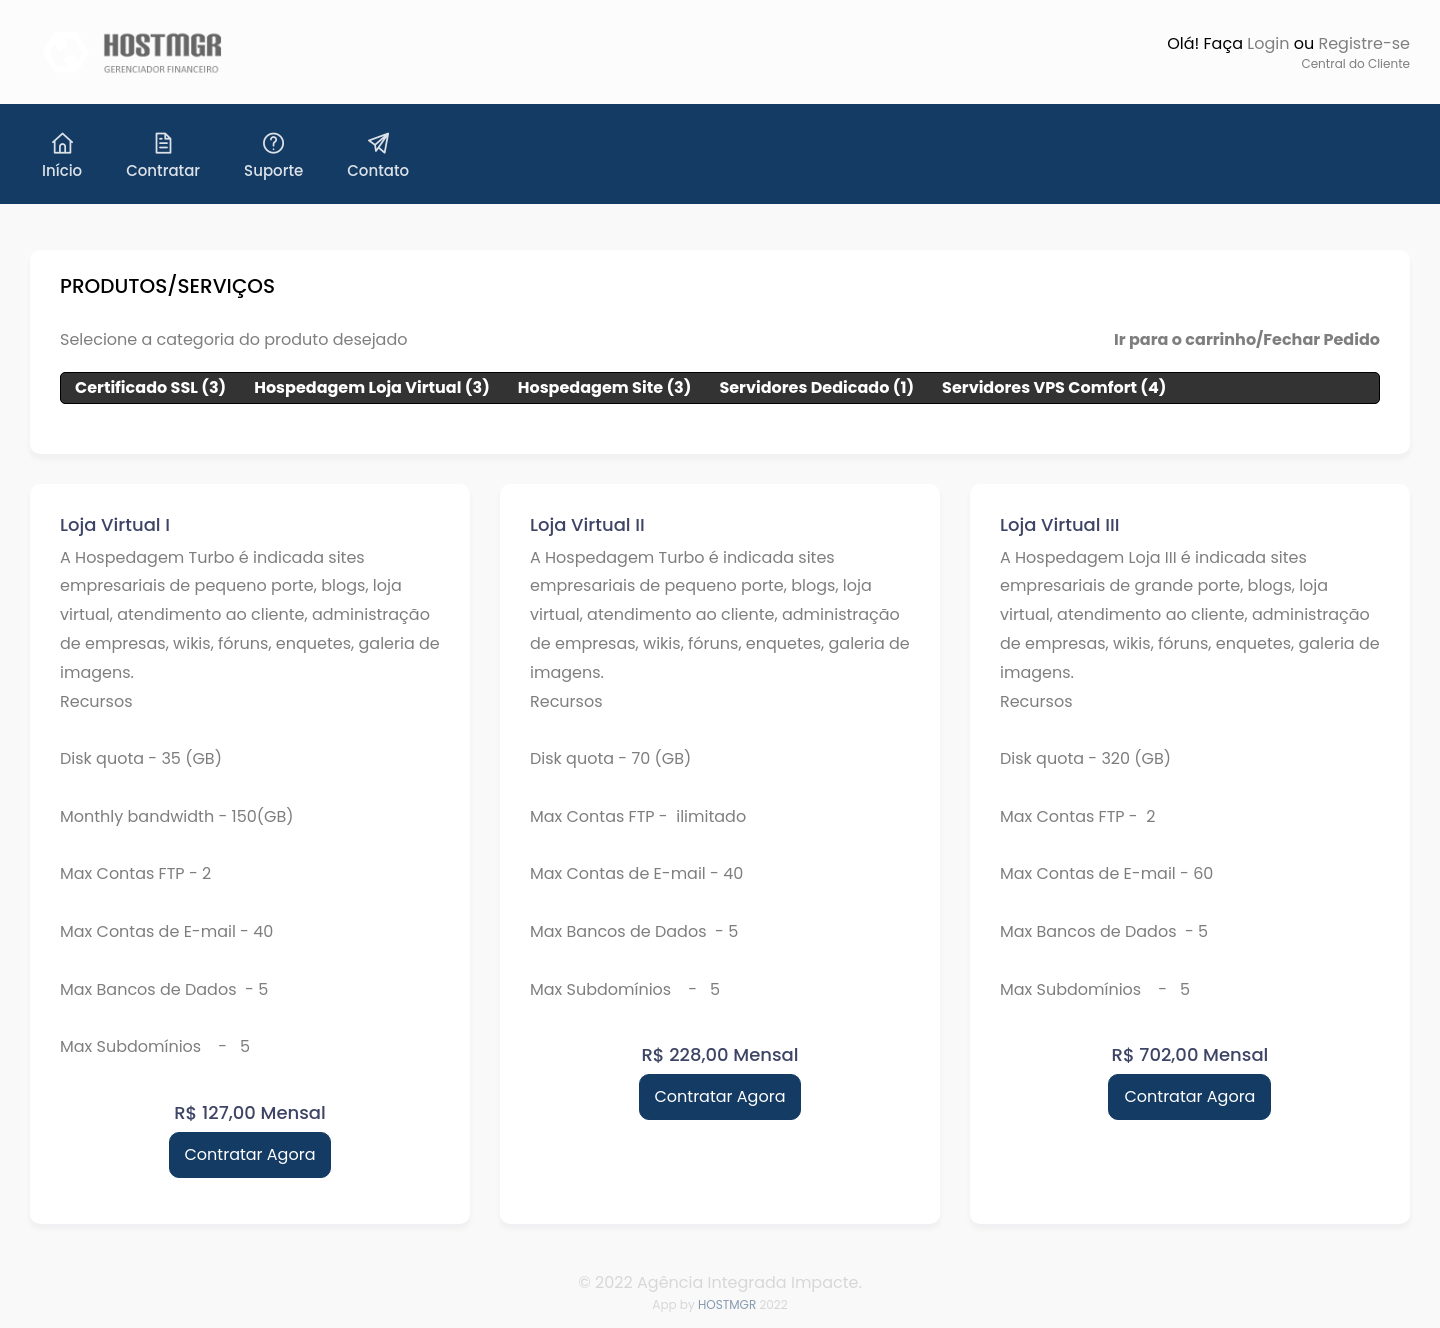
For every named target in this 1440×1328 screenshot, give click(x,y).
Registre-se (1364, 43)
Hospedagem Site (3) (605, 387)
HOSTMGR (727, 1304)
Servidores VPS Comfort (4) (1054, 387)
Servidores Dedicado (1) (816, 387)
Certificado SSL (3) (150, 387)
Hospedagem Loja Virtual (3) (372, 387)
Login (1268, 43)
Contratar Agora (250, 1154)
